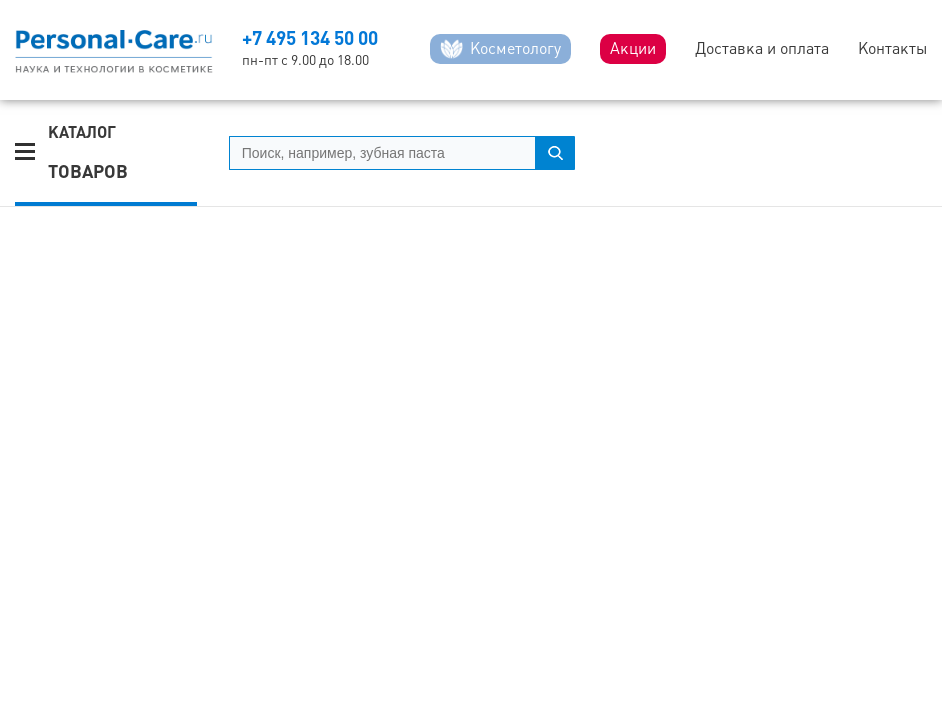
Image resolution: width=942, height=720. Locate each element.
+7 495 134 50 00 (310, 38)
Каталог (88, 152)
